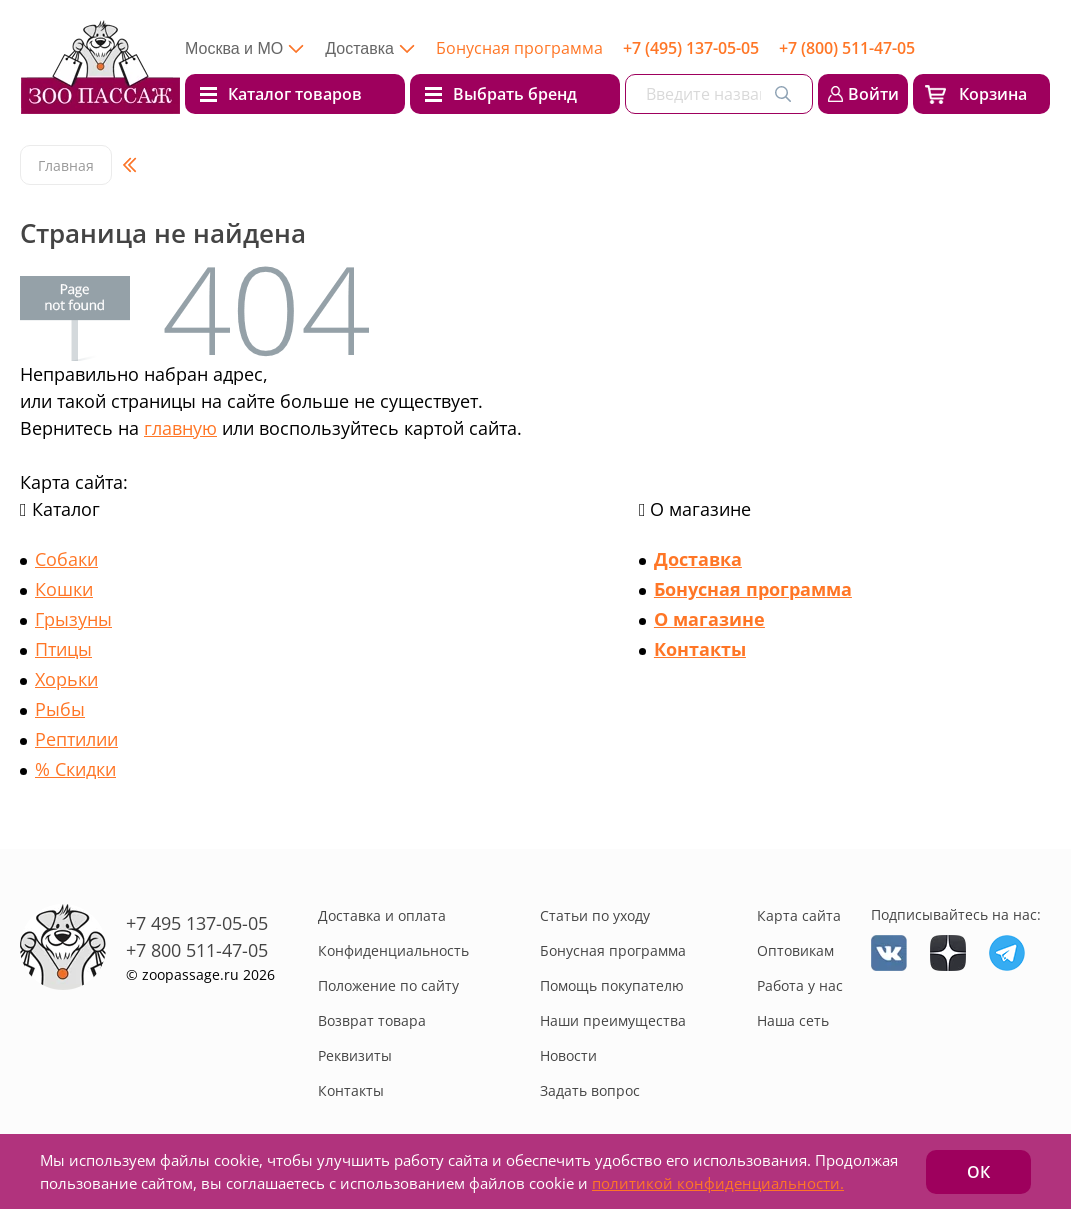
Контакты (700, 649)
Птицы (63, 649)
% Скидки (75, 769)
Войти (873, 94)
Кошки (64, 589)
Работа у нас (800, 985)
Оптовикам (795, 950)
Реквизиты (355, 1055)
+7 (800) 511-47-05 (847, 48)
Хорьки (66, 679)
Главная (66, 165)
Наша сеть (793, 1020)
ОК (978, 1172)
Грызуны (73, 619)
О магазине (709, 619)
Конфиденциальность (393, 950)
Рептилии (76, 739)
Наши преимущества (613, 1020)
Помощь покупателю (612, 985)
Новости (568, 1055)
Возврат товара (372, 1020)
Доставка (698, 559)
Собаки (66, 559)
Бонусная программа (519, 48)
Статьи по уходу (595, 915)
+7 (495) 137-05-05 (691, 48)
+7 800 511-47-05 (197, 950)
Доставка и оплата (382, 915)
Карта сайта (799, 915)
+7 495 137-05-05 (197, 923)
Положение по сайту (388, 985)
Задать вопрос (590, 1090)
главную (180, 428)
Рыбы (60, 709)
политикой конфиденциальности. (718, 1183)
